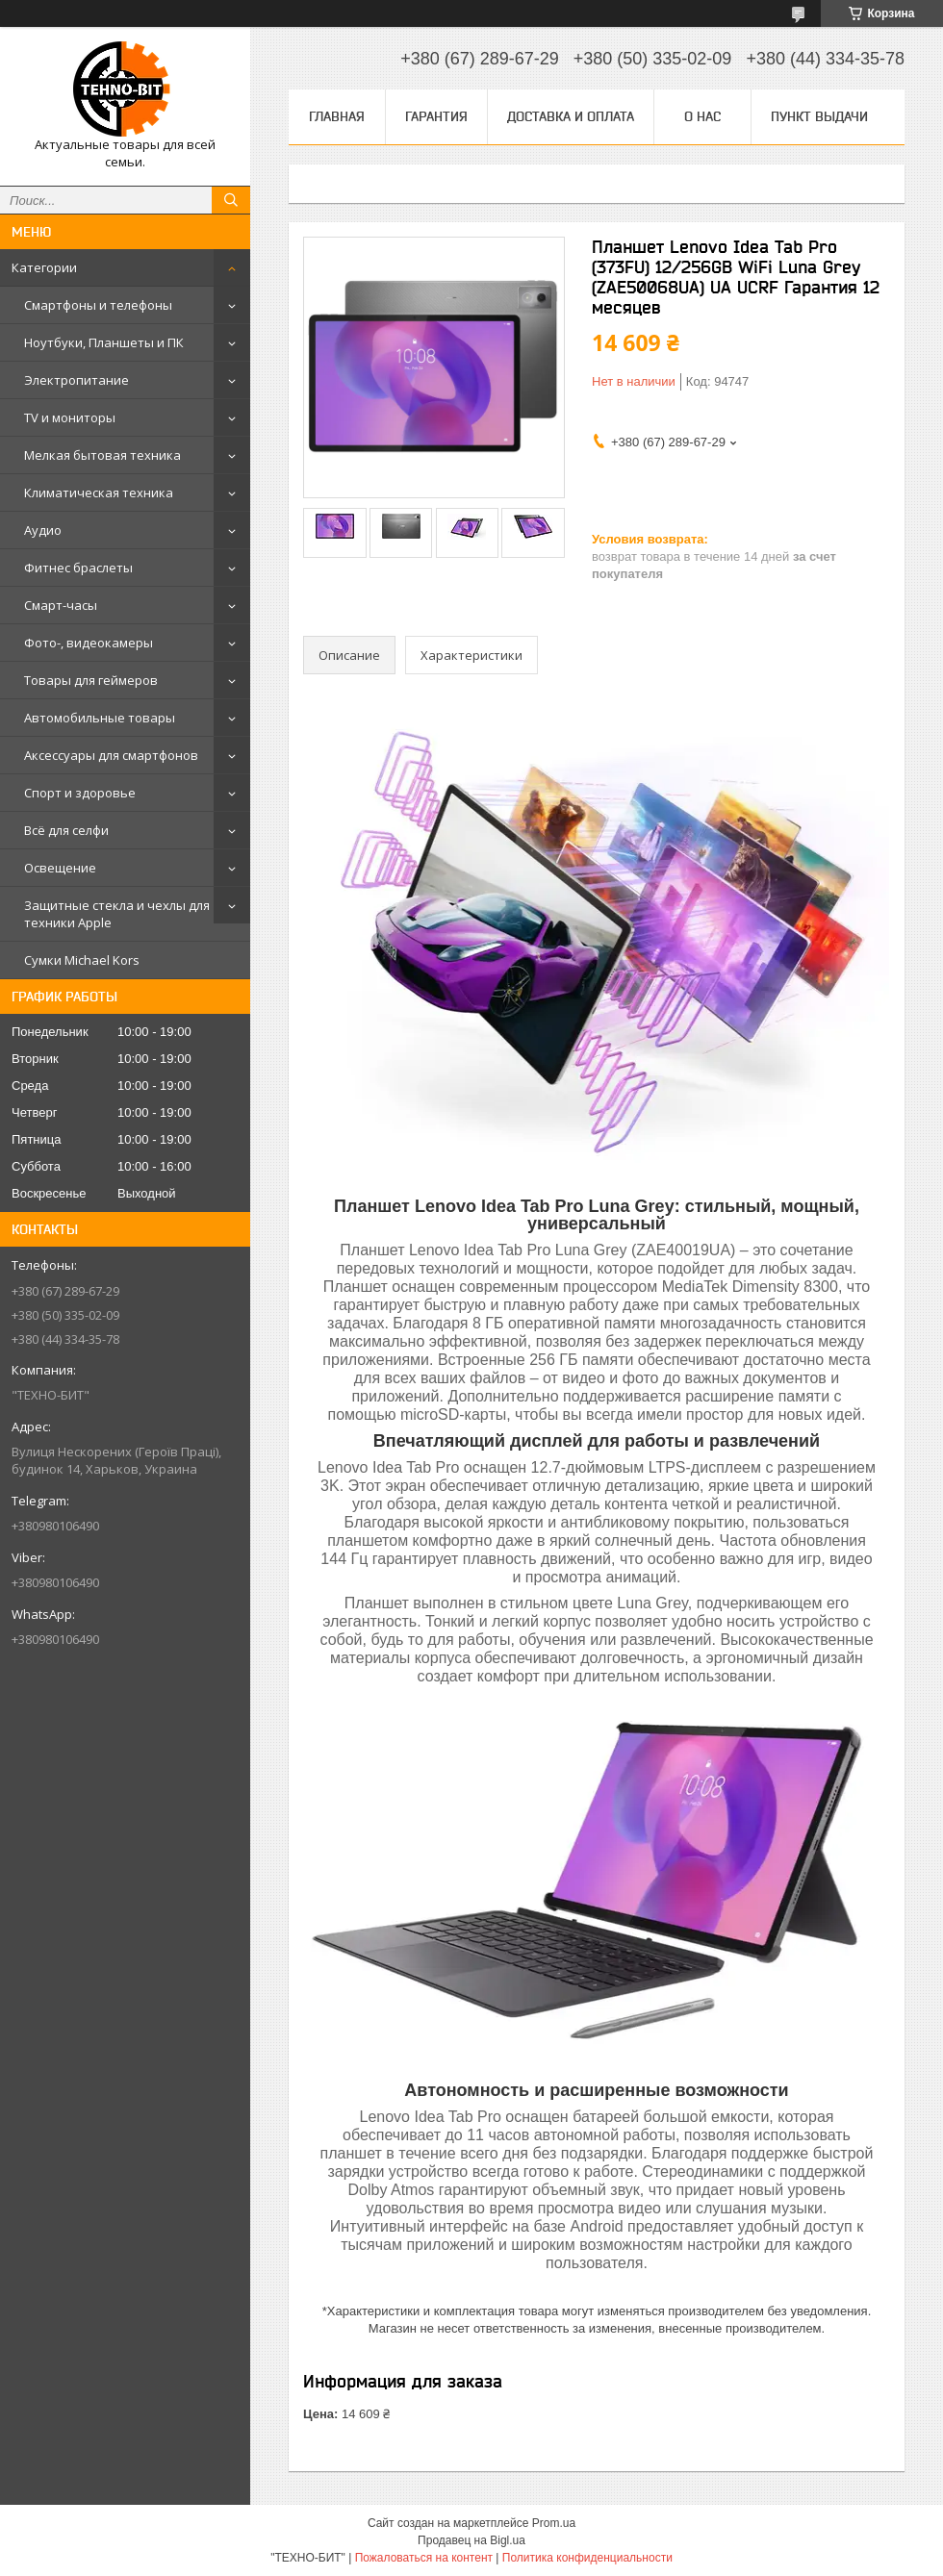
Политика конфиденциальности (587, 2557)
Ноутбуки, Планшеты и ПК (104, 342)
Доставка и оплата (570, 116)
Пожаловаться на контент (424, 2557)
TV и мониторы (69, 417)
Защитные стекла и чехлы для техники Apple (117, 914)
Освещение (60, 867)
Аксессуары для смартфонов (111, 755)
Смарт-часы (60, 605)
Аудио (43, 530)
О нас (702, 116)
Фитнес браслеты (78, 567)
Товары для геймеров (91, 680)
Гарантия (436, 116)
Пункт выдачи (819, 116)
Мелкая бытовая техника (102, 455)
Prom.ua (553, 2523)
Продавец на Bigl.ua (471, 2540)
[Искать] (231, 200)
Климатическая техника (98, 492)
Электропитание (76, 380)
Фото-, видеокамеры (88, 642)
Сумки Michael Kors (82, 960)
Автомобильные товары (99, 717)
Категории (44, 267)
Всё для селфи (66, 830)
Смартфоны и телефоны (98, 305)
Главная (337, 116)
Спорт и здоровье (80, 792)
